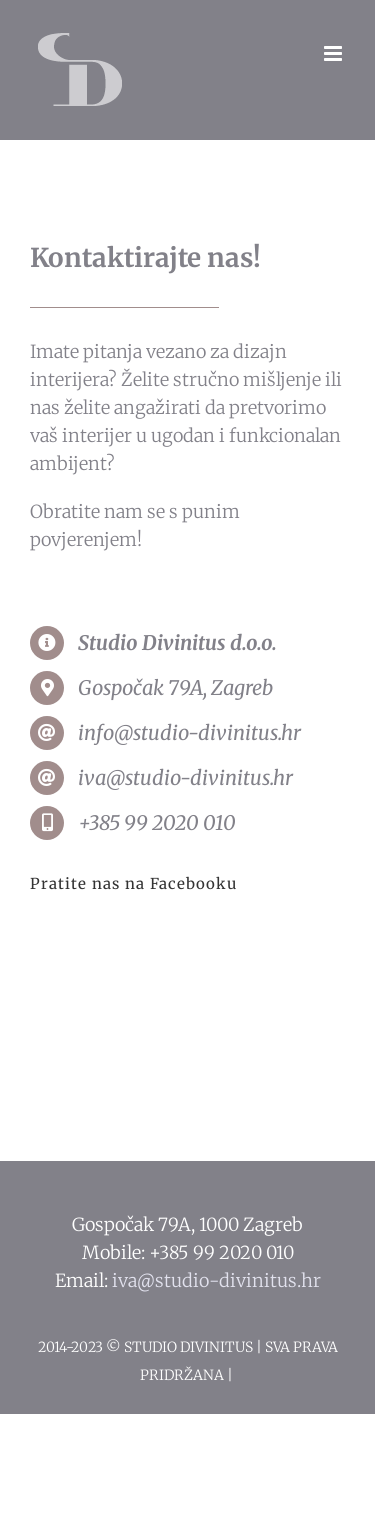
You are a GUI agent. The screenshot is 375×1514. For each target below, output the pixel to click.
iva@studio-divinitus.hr (216, 1280)
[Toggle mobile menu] (334, 53)
